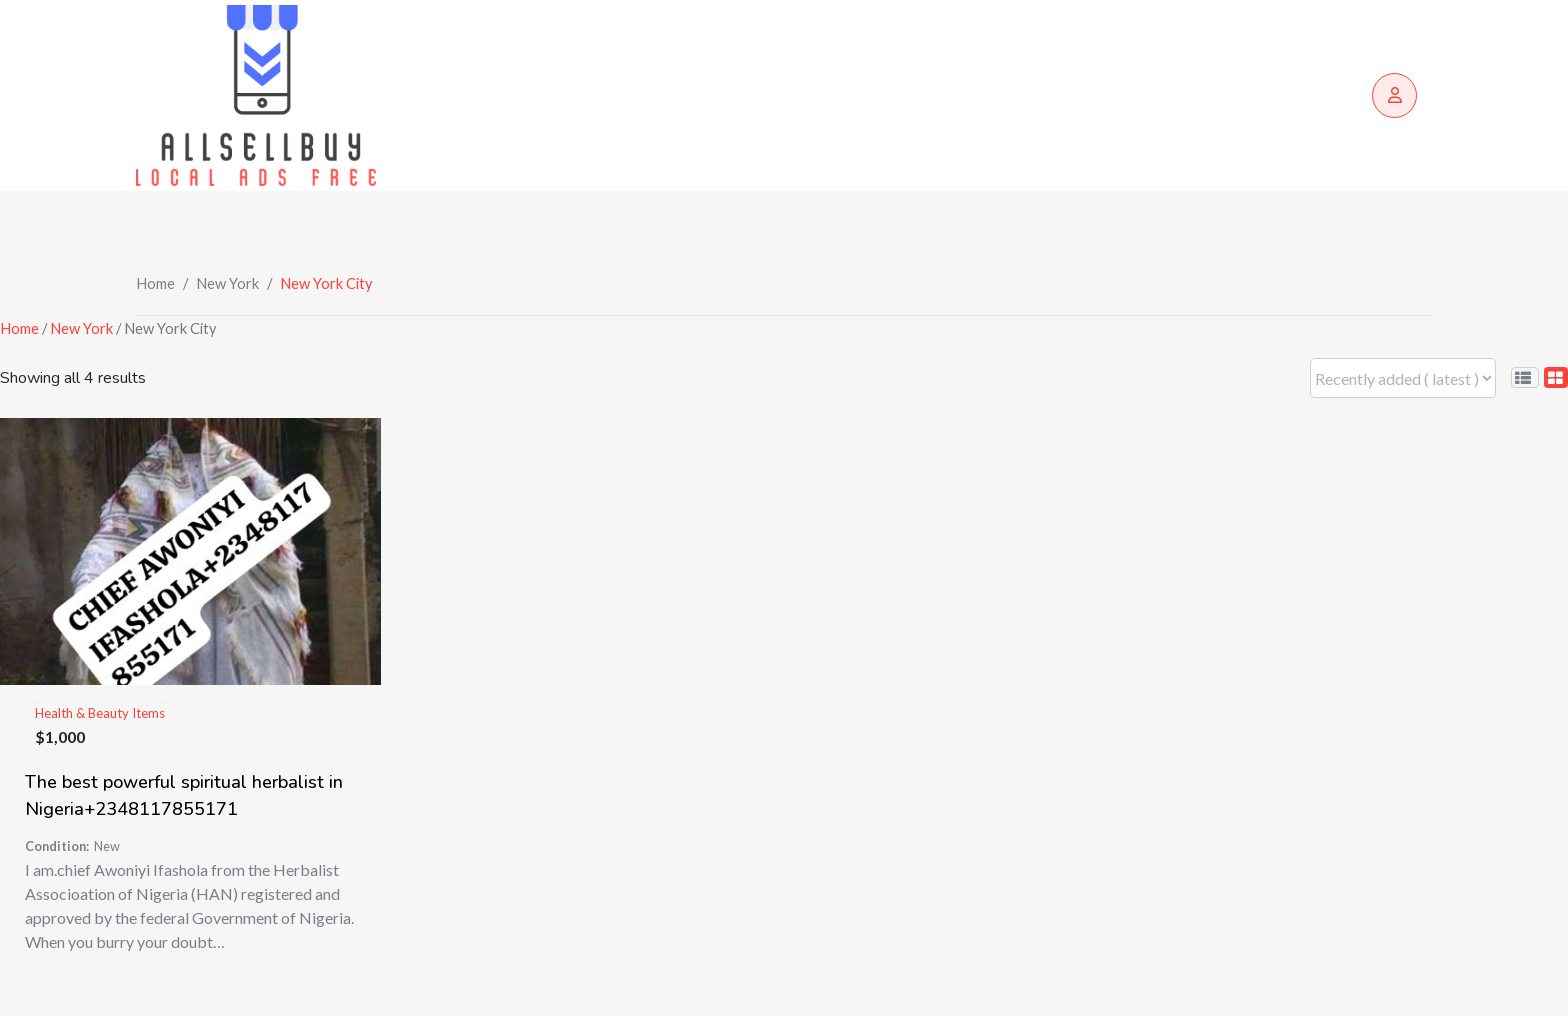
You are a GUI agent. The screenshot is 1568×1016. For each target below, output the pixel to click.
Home (155, 283)
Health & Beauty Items (100, 713)
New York (227, 283)
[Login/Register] (1394, 95)
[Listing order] (1403, 378)
